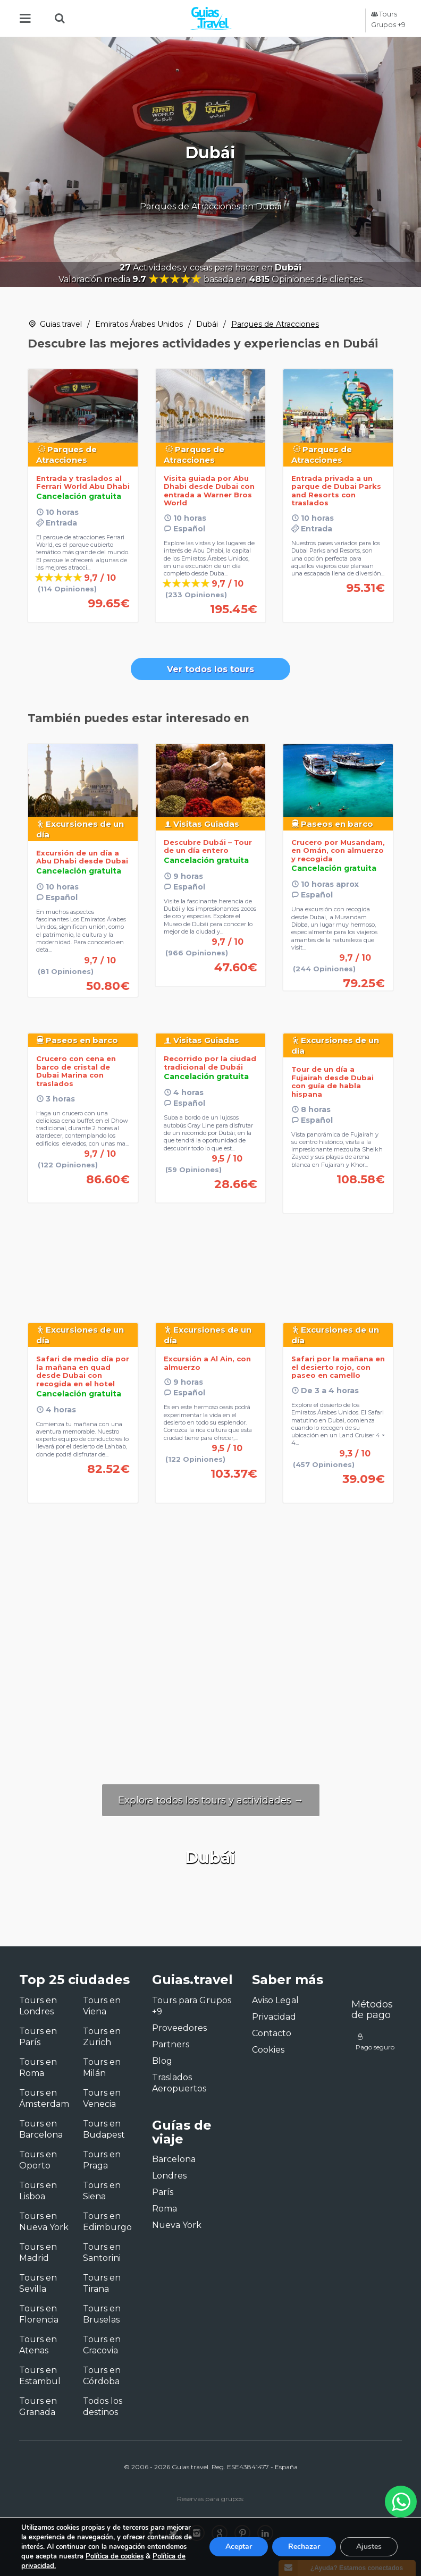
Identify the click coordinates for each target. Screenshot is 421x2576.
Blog (162, 2061)
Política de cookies (115, 2556)
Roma (164, 2209)
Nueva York (176, 2225)
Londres (169, 2176)
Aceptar (238, 2546)
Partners (170, 2044)
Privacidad (274, 2017)
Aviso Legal (275, 2000)
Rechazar (304, 2546)
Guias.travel (61, 324)
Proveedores (179, 2028)
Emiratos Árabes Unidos (139, 324)
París (162, 2192)
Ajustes (369, 2546)
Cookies (268, 2050)
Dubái (207, 324)
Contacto (271, 2033)
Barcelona (174, 2159)
